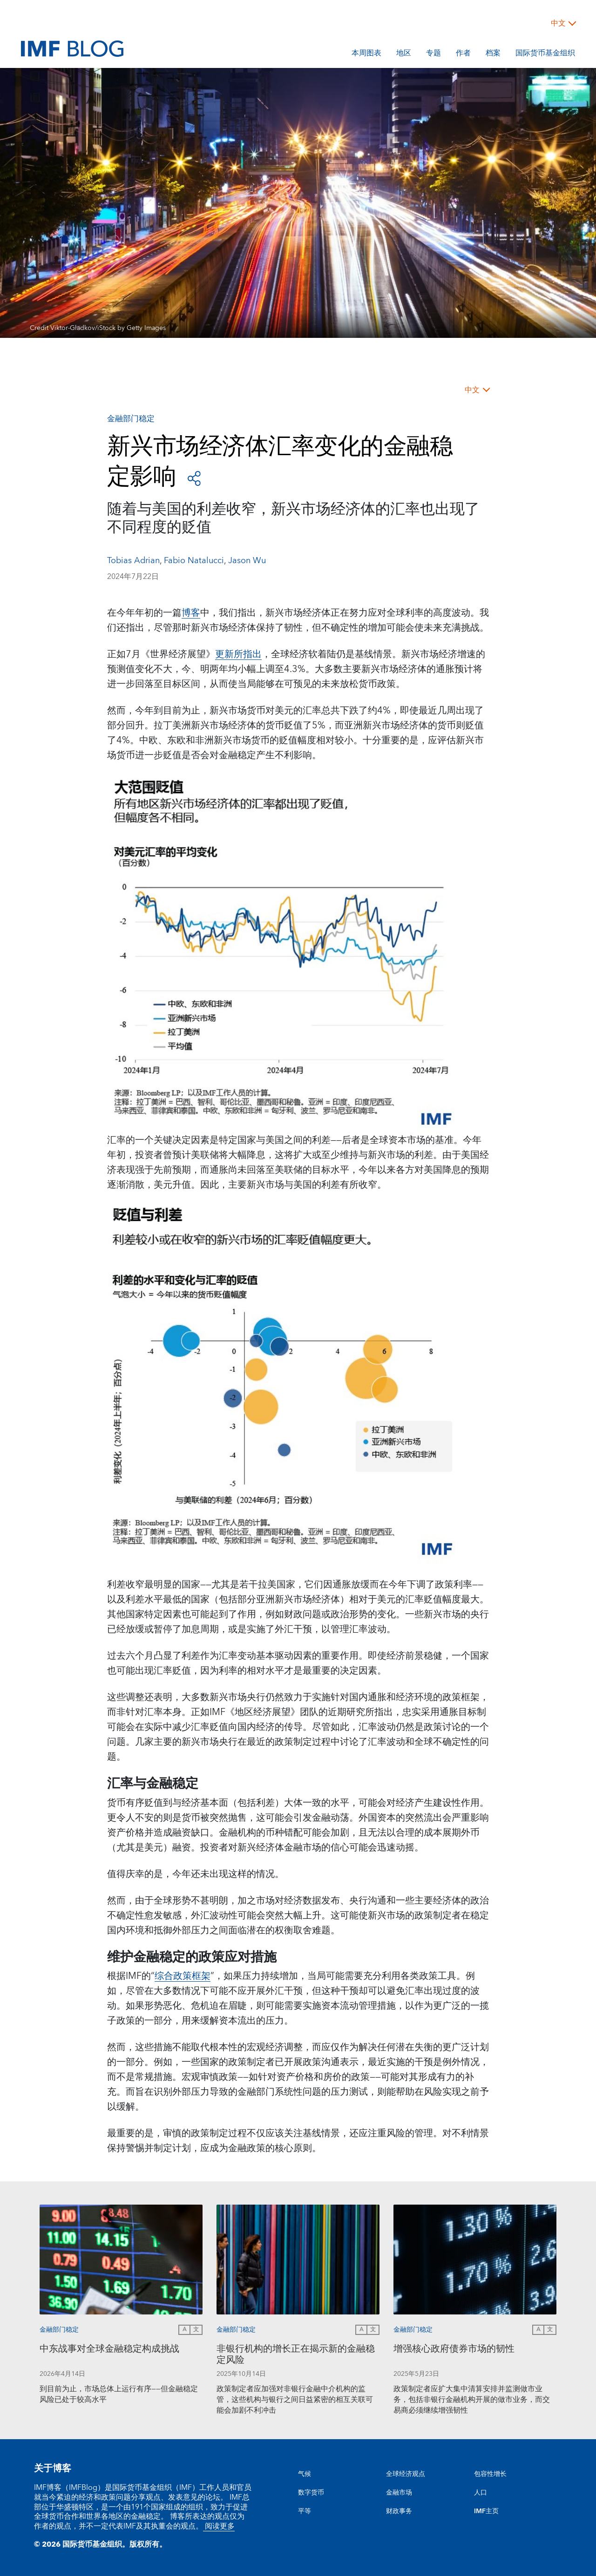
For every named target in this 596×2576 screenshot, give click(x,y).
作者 (463, 54)
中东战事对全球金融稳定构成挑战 (109, 2350)
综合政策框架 (182, 1976)
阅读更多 (219, 2526)
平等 (304, 2511)
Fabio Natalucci (194, 560)
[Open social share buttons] (194, 478)
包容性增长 (490, 2474)
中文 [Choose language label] (558, 23)
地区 (403, 54)
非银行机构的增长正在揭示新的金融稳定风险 (296, 2355)
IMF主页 (486, 2511)
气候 (304, 2474)
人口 (480, 2492)
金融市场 (399, 2492)
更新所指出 (238, 654)
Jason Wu (247, 560)
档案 (493, 54)
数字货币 (311, 2492)
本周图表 (366, 54)
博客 (191, 613)
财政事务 (399, 2511)
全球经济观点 (405, 2474)
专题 (433, 54)
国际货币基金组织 (545, 54)
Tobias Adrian (133, 560)
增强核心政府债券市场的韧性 (454, 2350)
